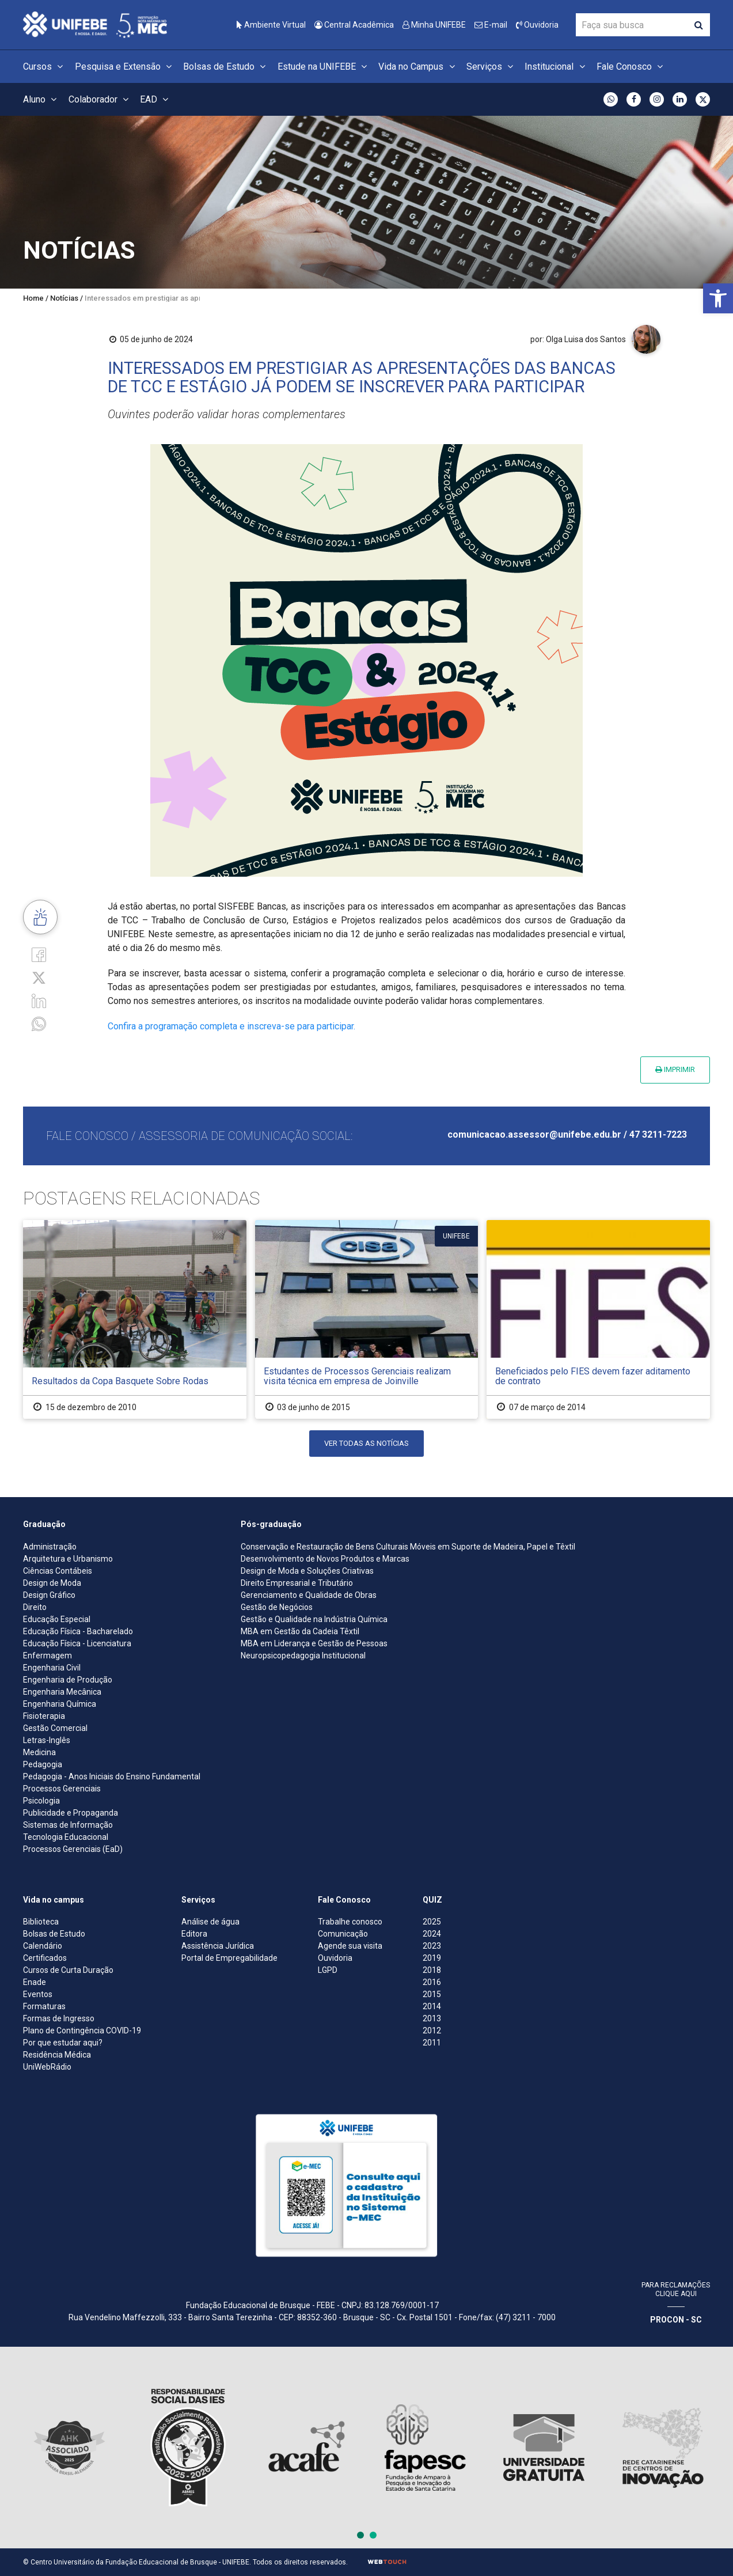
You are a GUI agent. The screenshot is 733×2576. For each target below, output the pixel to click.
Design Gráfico (49, 1595)
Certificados (45, 1958)
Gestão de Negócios (277, 1607)
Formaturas (44, 2006)
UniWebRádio (47, 2066)
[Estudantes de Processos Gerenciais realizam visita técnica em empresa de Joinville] (366, 1319)
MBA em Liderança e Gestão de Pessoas (314, 1643)
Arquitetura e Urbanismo (68, 1558)
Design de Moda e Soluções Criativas (307, 1570)
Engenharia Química (59, 1704)
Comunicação (343, 1933)
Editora (194, 1933)
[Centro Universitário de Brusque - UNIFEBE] (95, 23)
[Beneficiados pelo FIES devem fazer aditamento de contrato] (598, 1319)
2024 (432, 1933)
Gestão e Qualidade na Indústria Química (314, 1619)
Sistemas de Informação (68, 1824)
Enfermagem (47, 1655)
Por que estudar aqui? (62, 2042)
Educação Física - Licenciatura (77, 1643)
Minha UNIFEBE (434, 24)
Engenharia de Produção (67, 1679)
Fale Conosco (631, 66)
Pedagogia (42, 1764)
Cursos (44, 66)
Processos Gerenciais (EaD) (73, 1849)
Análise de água (210, 1921)
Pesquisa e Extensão (125, 66)
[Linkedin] (39, 1000)
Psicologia (41, 1800)
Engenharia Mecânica (62, 1691)
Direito (35, 1607)
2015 (432, 1994)
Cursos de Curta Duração (68, 1970)
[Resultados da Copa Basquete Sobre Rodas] (134, 1319)
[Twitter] (39, 977)
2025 (432, 1921)
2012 (432, 2030)
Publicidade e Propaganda (70, 1812)
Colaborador (100, 99)
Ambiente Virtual (271, 24)
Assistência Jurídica (217, 1945)
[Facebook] (39, 953)
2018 (432, 1970)
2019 (432, 1958)
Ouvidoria (537, 24)
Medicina (39, 1752)
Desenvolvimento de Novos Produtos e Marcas (325, 1558)
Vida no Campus (418, 66)
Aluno (41, 99)
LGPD (327, 1970)
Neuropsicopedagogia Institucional (303, 1655)
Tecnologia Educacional (65, 1837)
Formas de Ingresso (58, 2018)
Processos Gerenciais (62, 1788)
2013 (432, 2018)
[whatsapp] (39, 1023)
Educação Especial (56, 1619)
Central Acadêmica (354, 24)
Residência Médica (57, 2054)
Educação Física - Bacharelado (78, 1631)
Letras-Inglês (46, 1740)
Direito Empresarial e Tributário (297, 1583)
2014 (432, 2006)
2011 (432, 2042)
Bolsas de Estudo (226, 66)
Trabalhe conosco (350, 1921)
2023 (432, 1945)
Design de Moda (52, 1583)
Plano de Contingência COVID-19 (82, 2030)
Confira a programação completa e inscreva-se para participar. (231, 1026)
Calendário (42, 1945)
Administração (50, 1546)
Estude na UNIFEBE (324, 66)
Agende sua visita (350, 1945)
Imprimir (675, 1069)
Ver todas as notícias (366, 1443)
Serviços (491, 66)
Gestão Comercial (55, 1728)
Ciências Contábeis (57, 1570)
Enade (34, 1982)
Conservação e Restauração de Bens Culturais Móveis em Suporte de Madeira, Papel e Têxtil (408, 1546)
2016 (432, 1982)
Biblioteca (41, 1921)
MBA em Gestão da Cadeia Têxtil (300, 1631)
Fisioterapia (44, 1716)
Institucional (556, 66)
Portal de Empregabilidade (229, 1958)
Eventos (37, 1994)
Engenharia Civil (52, 1667)
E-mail (490, 24)
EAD (156, 99)
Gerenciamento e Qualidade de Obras (309, 1595)
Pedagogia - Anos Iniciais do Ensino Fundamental (111, 1776)
